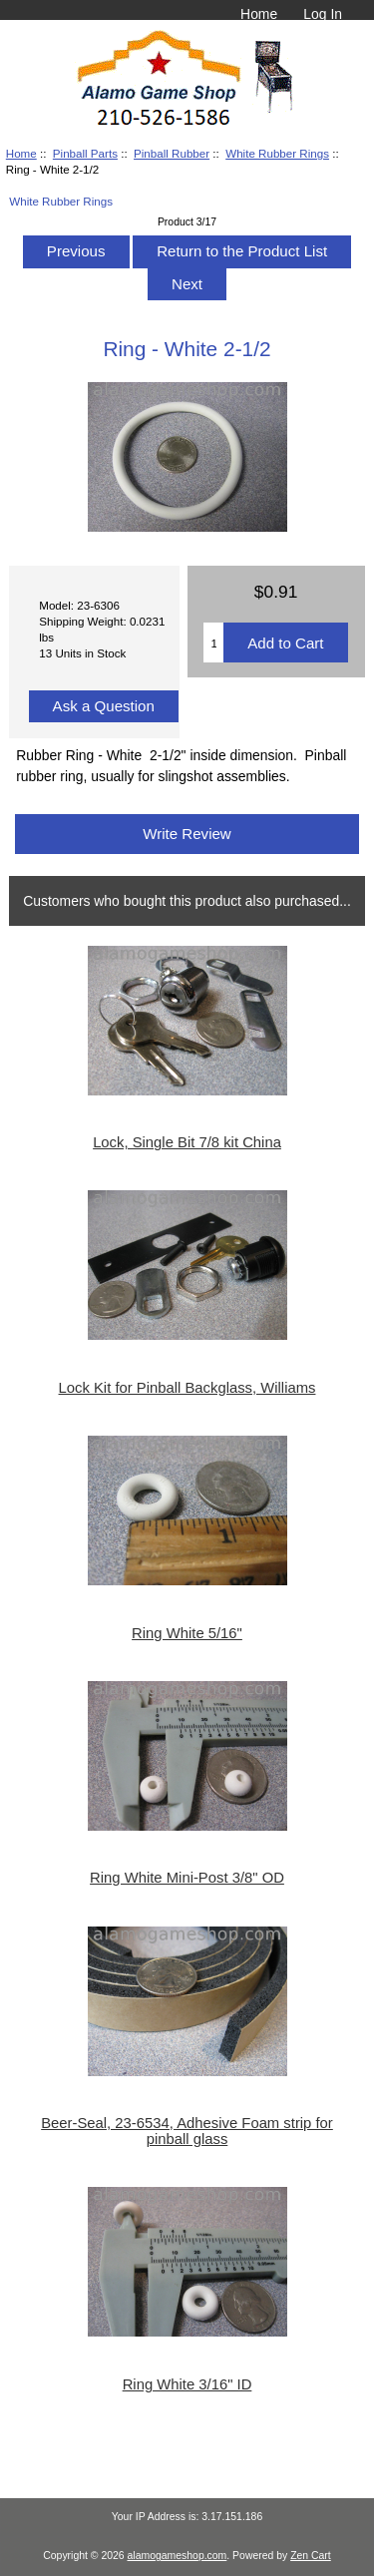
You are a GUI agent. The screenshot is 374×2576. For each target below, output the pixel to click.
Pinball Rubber (171, 153)
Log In (322, 14)
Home (258, 14)
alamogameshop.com (177, 2555)
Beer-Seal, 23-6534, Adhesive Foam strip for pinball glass (187, 2131)
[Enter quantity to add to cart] (213, 642)
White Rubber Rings (277, 153)
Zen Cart (310, 2555)
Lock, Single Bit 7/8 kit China (187, 1142)
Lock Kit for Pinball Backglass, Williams (187, 1388)
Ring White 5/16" (187, 1633)
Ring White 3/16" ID (187, 2384)
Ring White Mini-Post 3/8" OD (187, 1878)
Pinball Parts (85, 153)
